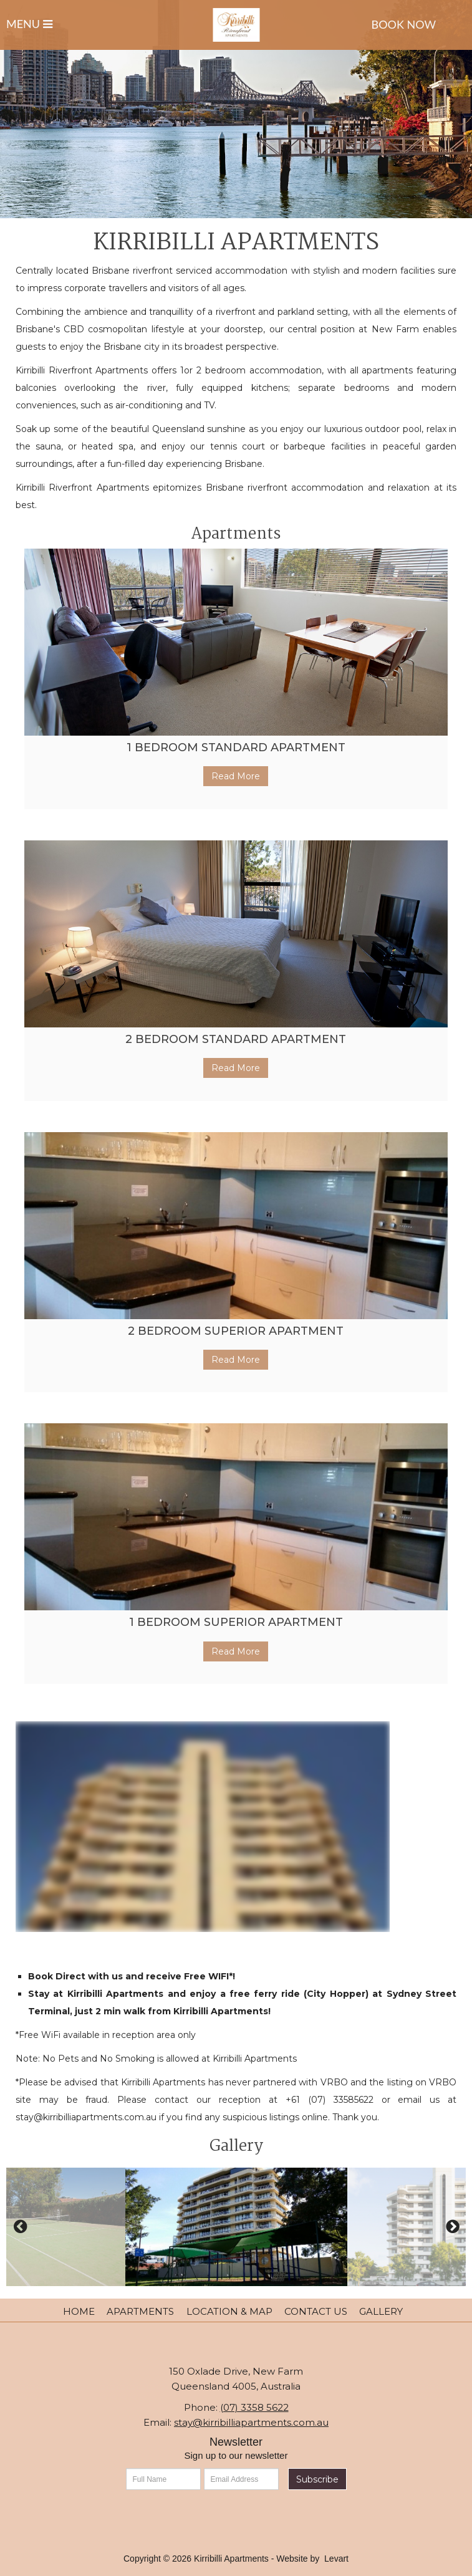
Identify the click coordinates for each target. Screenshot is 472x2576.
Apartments (140, 2311)
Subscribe (317, 2479)
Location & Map (229, 2311)
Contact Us (315, 2311)
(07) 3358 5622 (254, 2407)
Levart (336, 2559)
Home (79, 2311)
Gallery (381, 2311)
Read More (235, 776)
